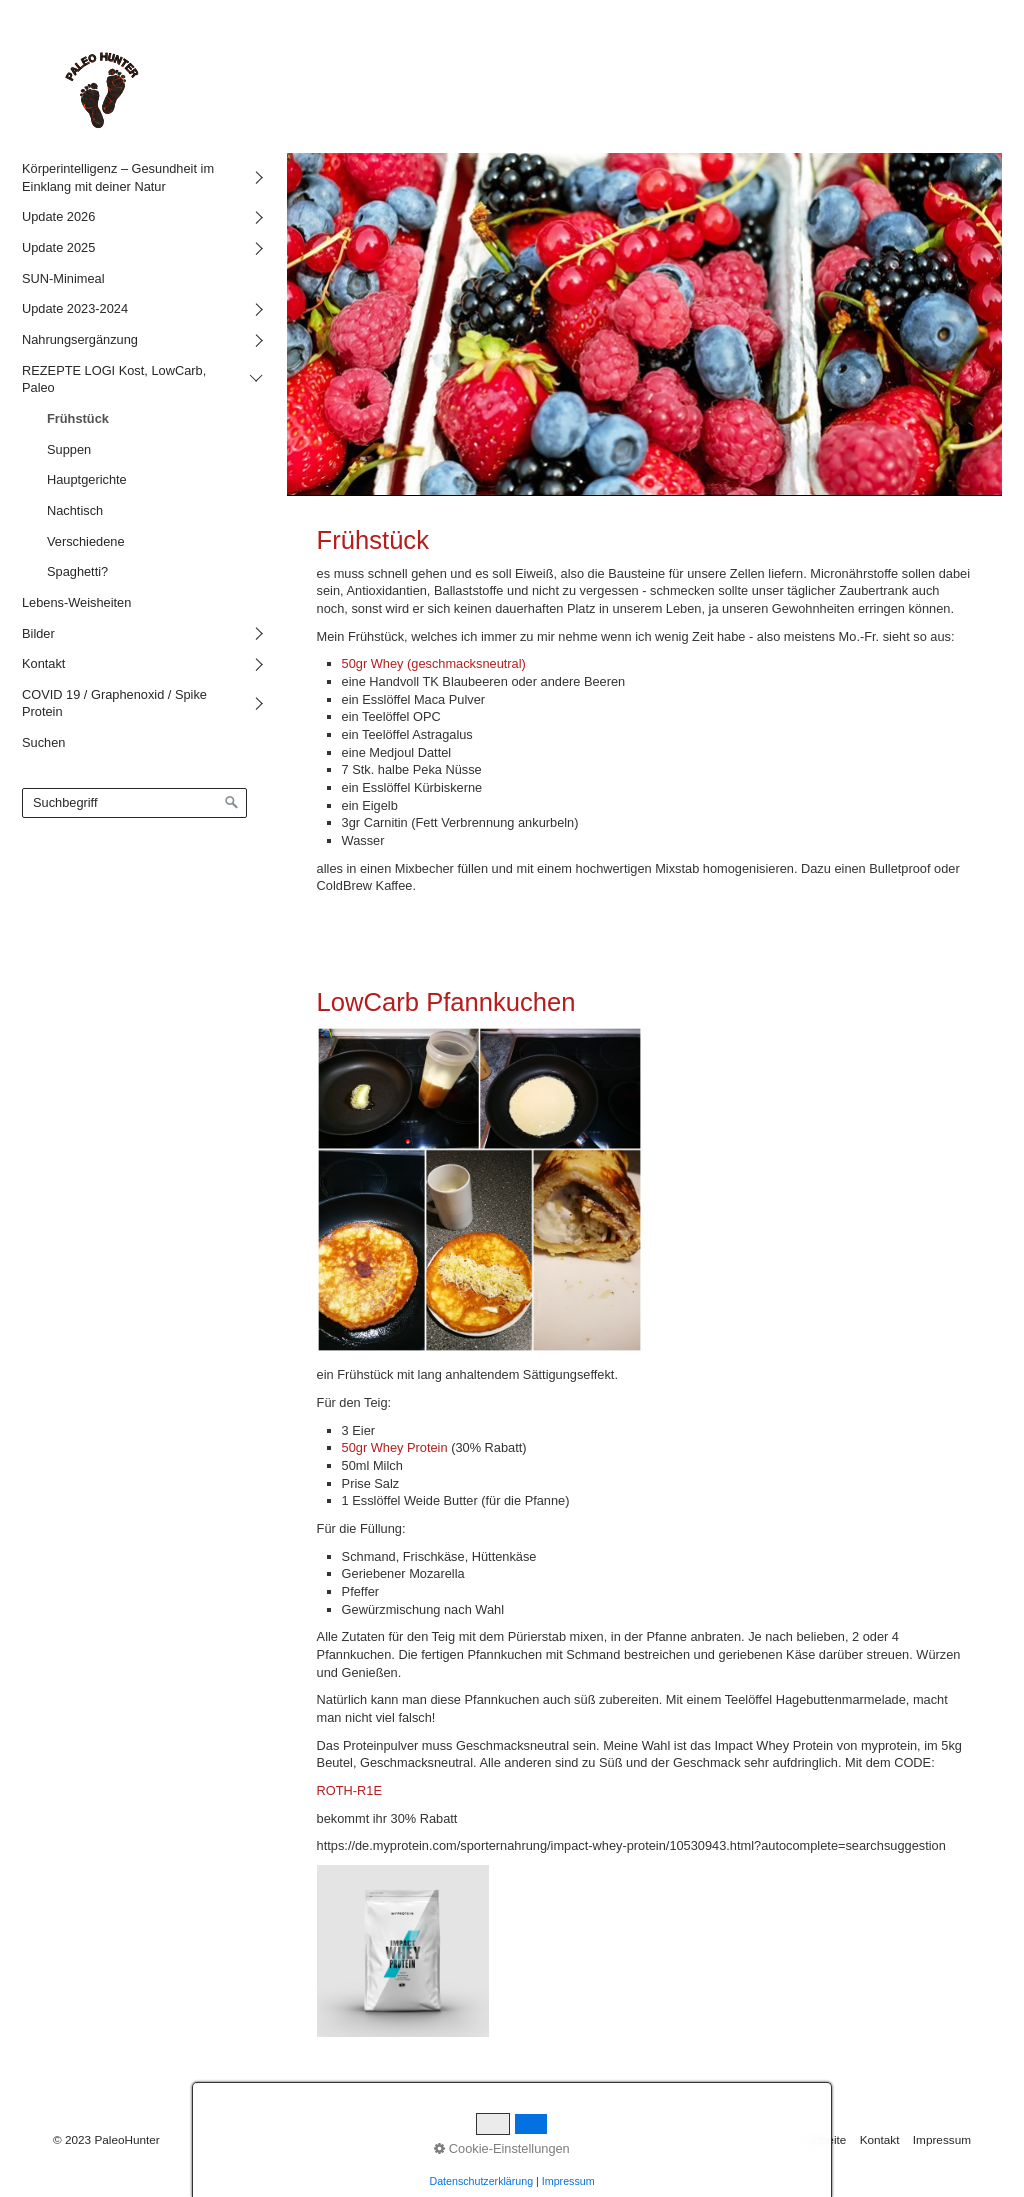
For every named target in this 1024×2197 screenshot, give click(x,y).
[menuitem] (139, 177)
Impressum (942, 2139)
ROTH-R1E (349, 1790)
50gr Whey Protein (397, 1447)
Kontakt (880, 2139)
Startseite (822, 2139)
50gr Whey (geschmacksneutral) (434, 663)
